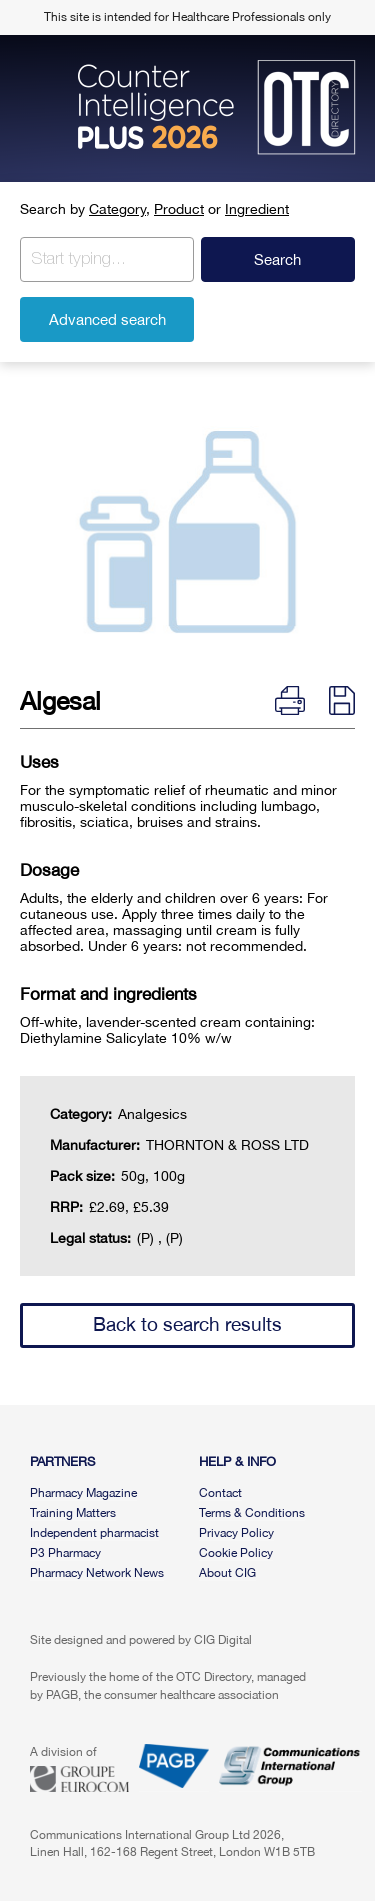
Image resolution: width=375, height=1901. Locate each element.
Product (179, 209)
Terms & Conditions (252, 1513)
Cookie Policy (236, 1553)
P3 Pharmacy (65, 1553)
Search (277, 259)
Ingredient (257, 209)
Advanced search (107, 319)
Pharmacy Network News (97, 1573)
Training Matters (73, 1513)
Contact (220, 1493)
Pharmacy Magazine (83, 1493)
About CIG (227, 1573)
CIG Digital (223, 1640)
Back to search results (187, 1324)
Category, (119, 209)
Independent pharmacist (94, 1533)
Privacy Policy (236, 1533)
